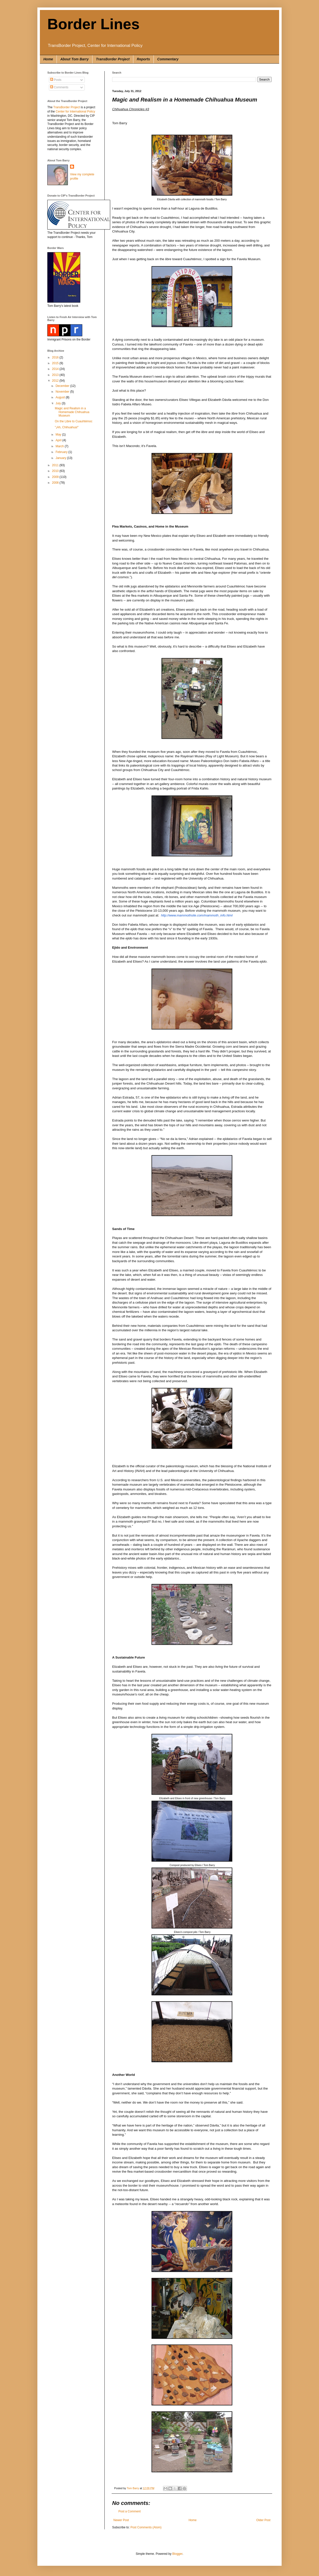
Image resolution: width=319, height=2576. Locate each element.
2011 (56, 465)
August (61, 397)
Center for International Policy (75, 111)
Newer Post (121, 2520)
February (62, 452)
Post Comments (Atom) (145, 2527)
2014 (56, 369)
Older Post (263, 2520)
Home (48, 59)
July (59, 403)
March (60, 446)
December (63, 386)
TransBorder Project (113, 59)
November (63, 391)
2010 (56, 471)
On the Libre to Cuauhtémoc (73, 421)
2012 (56, 380)
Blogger (177, 2554)
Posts (55, 80)
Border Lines (93, 24)
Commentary (168, 59)
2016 (56, 357)
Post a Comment (129, 2511)
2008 (56, 482)
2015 (56, 363)
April (59, 440)
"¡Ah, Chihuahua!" (67, 427)
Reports (143, 59)
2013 (56, 375)
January (61, 458)
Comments (59, 87)
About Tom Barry (74, 59)
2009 (56, 477)
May (59, 434)
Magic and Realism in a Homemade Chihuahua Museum (72, 412)
